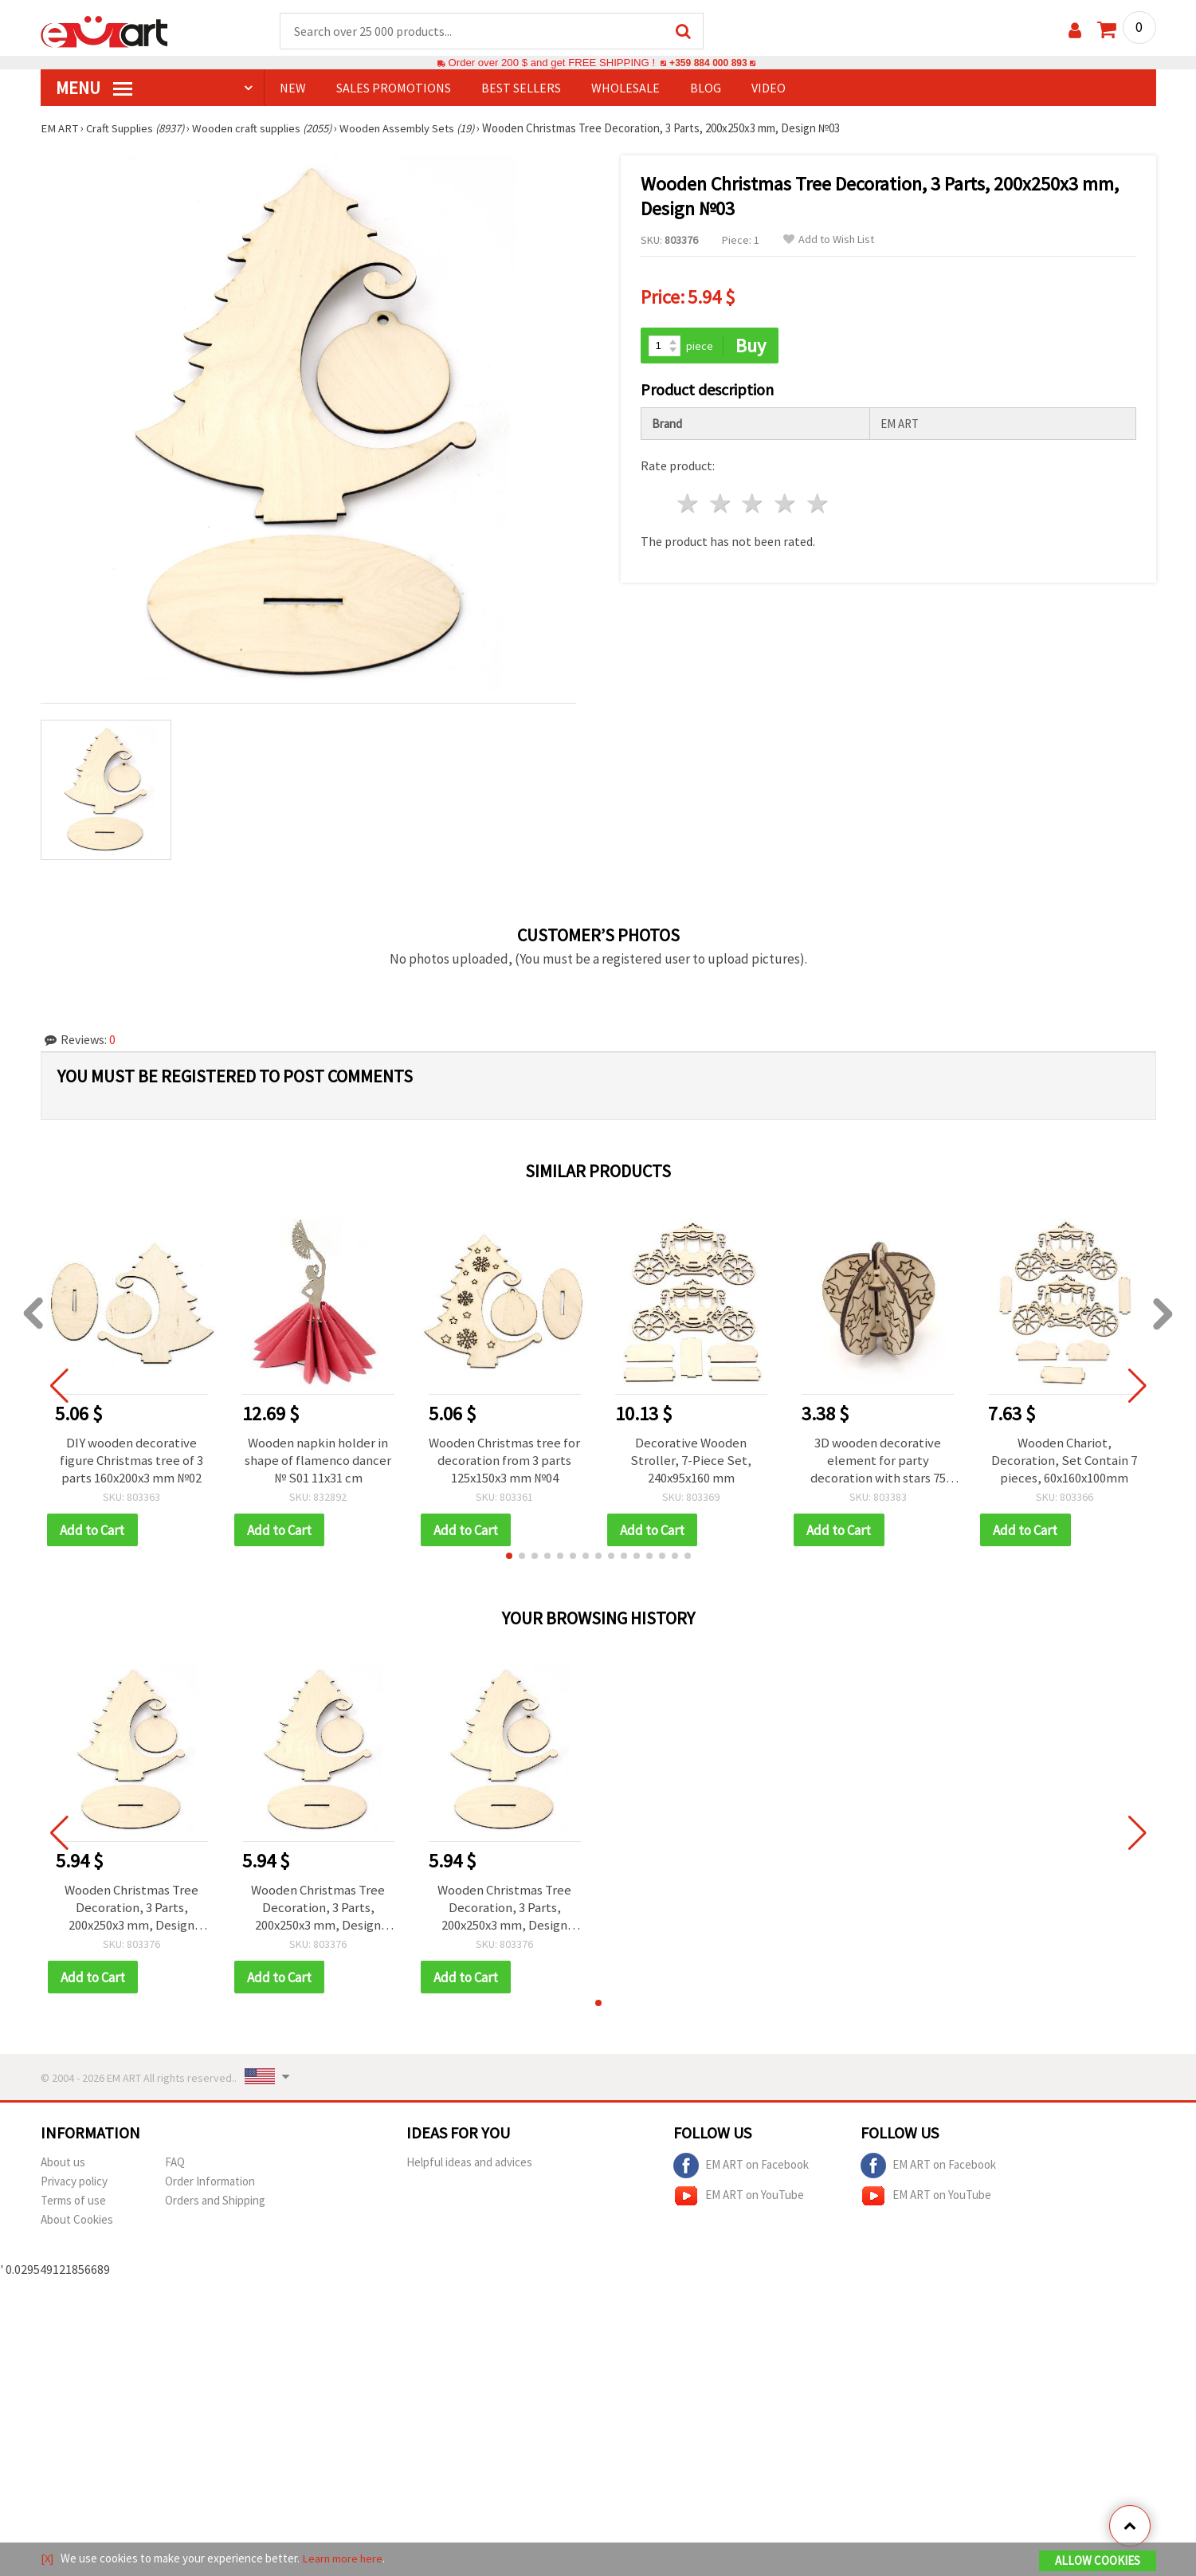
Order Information (210, 2183)
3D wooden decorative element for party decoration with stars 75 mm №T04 (878, 1461)
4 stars (786, 502)
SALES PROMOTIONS (393, 88)
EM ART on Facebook (741, 2168)
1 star (689, 502)
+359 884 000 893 (708, 63)
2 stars (720, 502)
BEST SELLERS (521, 88)
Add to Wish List (828, 240)
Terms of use (73, 2202)
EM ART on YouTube (738, 2198)
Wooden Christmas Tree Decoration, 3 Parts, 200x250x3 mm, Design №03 (132, 1909)
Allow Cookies (1097, 2561)
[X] (47, 2558)
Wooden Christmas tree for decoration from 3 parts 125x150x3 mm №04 (505, 1461)
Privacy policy (74, 2183)
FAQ (175, 2164)
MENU (94, 88)
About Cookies (77, 2221)
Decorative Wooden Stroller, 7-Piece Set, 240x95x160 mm (690, 1461)
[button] (509, 1557)
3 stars (753, 502)
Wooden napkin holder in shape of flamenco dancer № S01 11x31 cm (318, 1461)
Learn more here (344, 2558)
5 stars (818, 502)
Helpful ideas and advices (469, 2164)
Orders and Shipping (215, 2202)
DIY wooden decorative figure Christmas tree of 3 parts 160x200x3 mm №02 (132, 1461)
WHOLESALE (625, 88)
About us (63, 2164)
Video (768, 88)
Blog (705, 88)
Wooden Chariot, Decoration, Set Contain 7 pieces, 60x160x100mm (1064, 1461)
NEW (293, 88)
